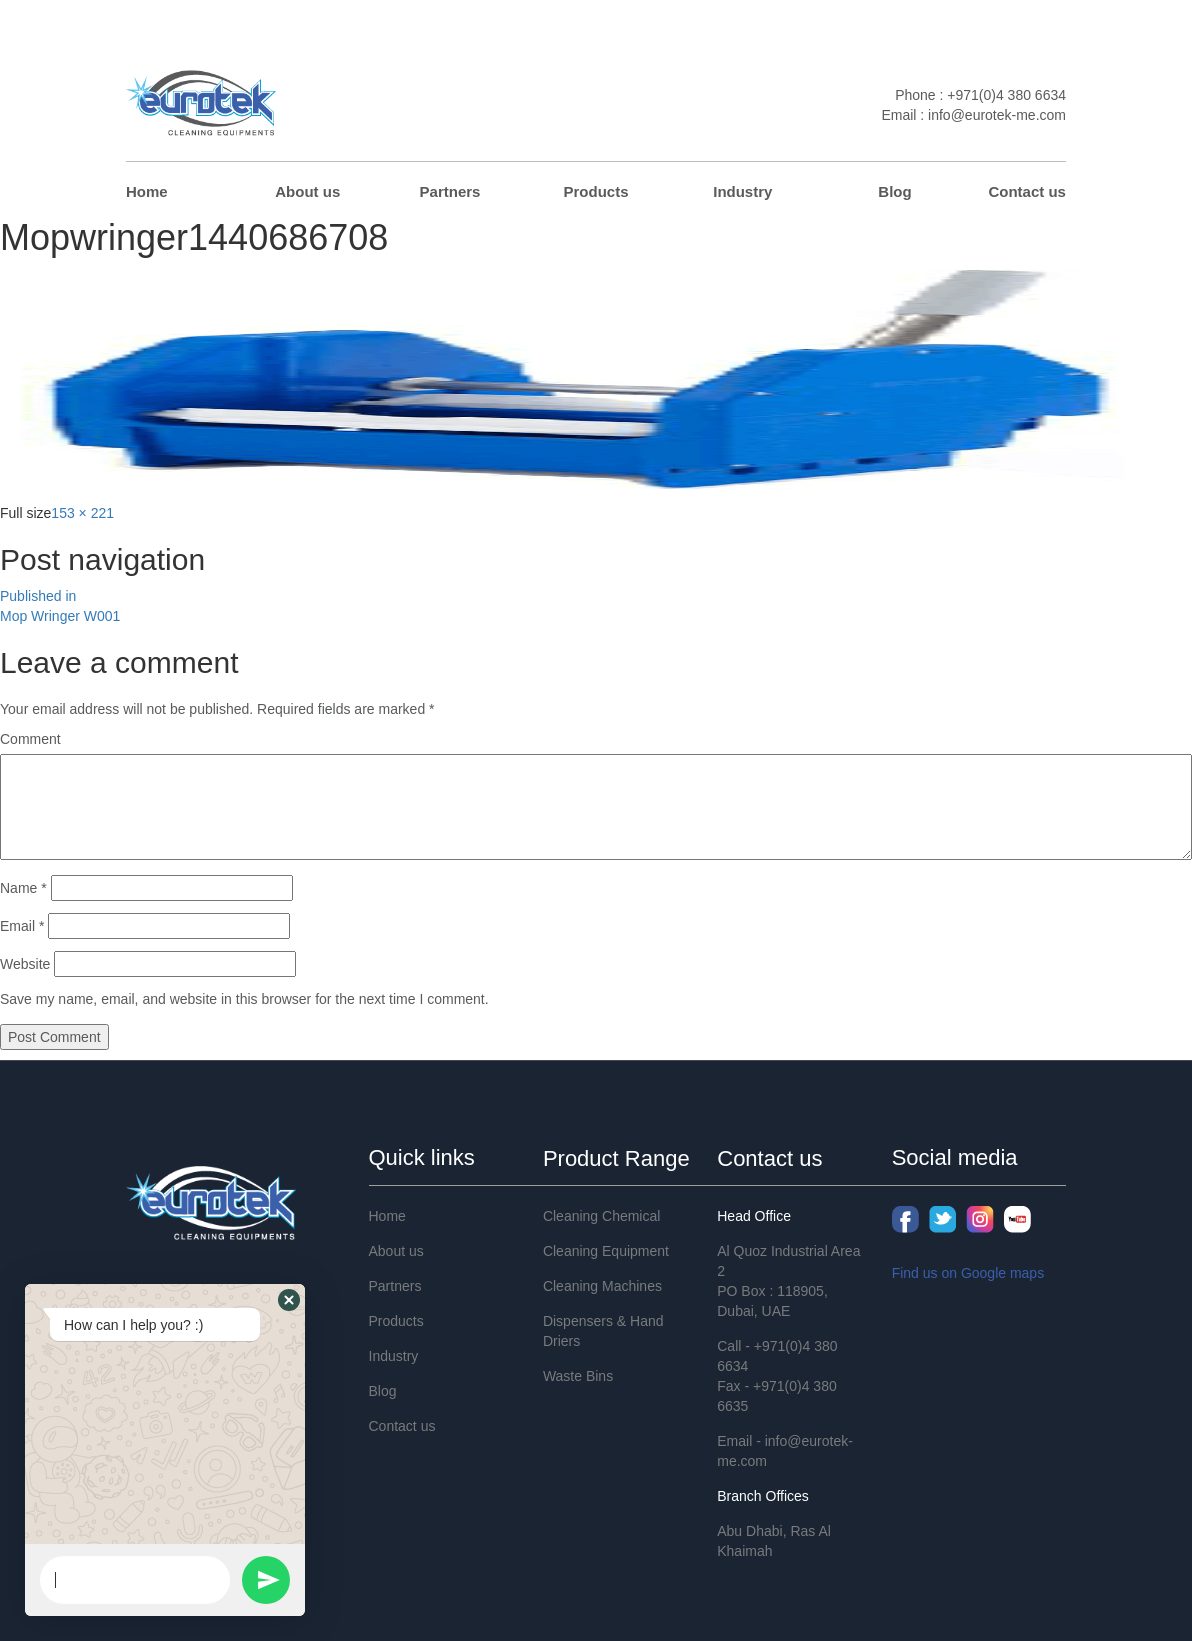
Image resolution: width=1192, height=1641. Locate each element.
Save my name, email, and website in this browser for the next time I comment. (244, 999)
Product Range (616, 1158)
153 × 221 (82, 513)
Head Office (754, 1216)
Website (25, 964)
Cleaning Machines (602, 1286)
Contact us (1027, 191)
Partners (450, 191)
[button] (289, 1300)
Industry (742, 191)
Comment (30, 739)
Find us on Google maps (968, 1273)
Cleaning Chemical (602, 1216)
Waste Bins (578, 1376)
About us (307, 191)
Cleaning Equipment (606, 1251)
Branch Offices (763, 1496)
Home (147, 191)
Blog (894, 191)
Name (23, 888)
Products (595, 191)
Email (22, 926)
